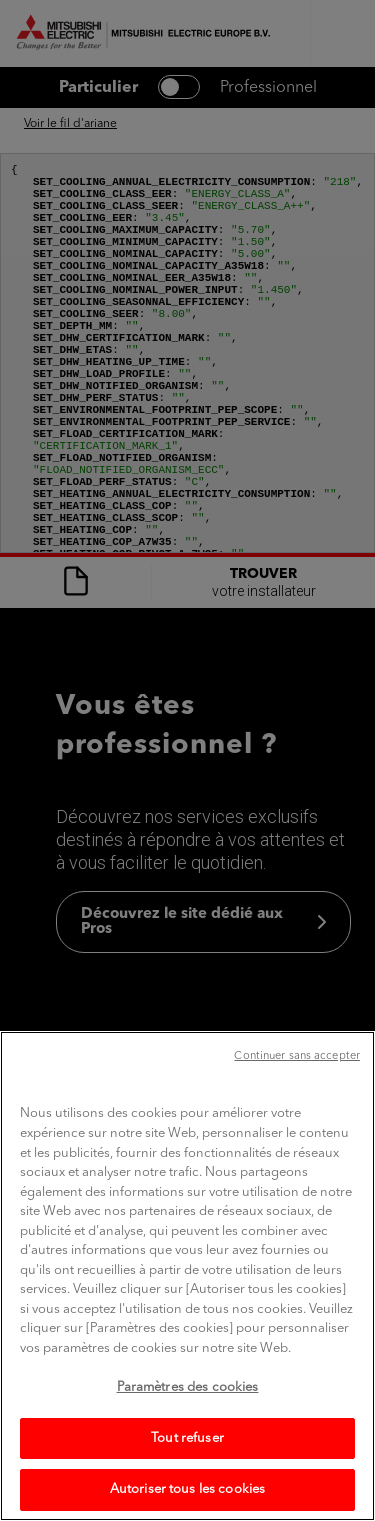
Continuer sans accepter (297, 1099)
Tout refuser (187, 1480)
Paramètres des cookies (188, 1430)
